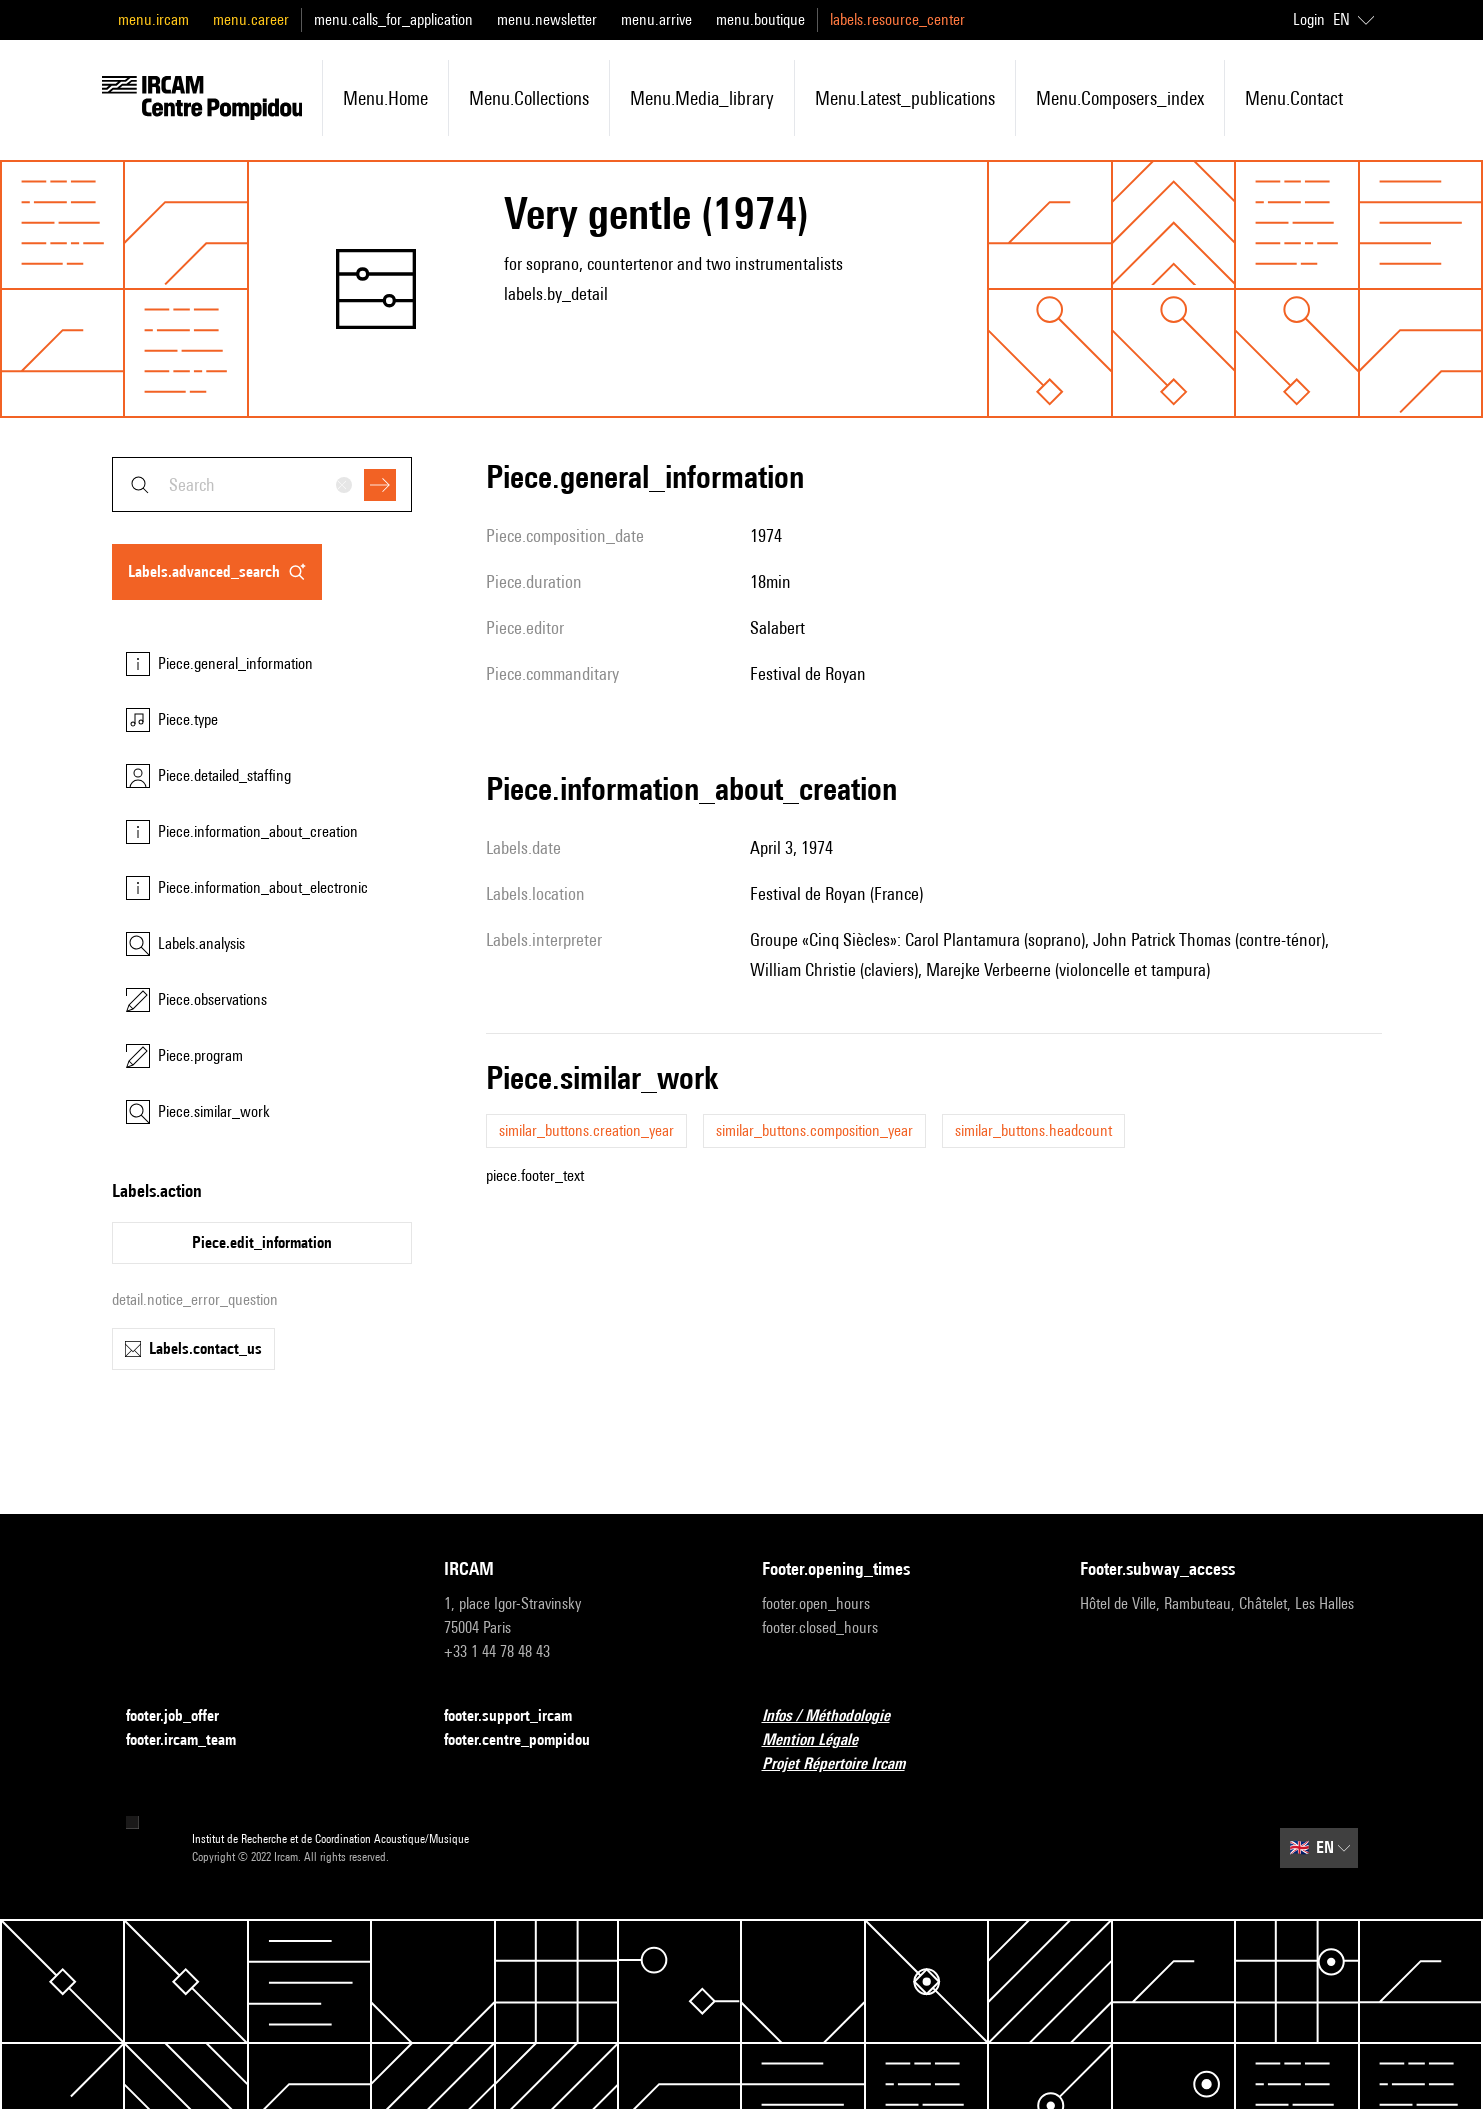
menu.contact (1294, 98)
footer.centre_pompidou (529, 1740)
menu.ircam (153, 19)
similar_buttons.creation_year (586, 1130)
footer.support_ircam (520, 1716)
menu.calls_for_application (393, 19)
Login (1309, 19)
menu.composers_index (1120, 98)
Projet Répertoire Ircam (845, 1764)
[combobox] (262, 484)
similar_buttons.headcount (1033, 1130)
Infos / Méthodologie (838, 1716)
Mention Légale (822, 1740)
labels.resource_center (897, 19)
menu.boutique (760, 19)
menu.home (385, 98)
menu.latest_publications (905, 98)
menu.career (251, 19)
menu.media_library (702, 98)
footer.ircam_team (193, 1740)
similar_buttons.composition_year (814, 1130)
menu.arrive (656, 19)
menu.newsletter (547, 19)
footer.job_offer (184, 1716)
